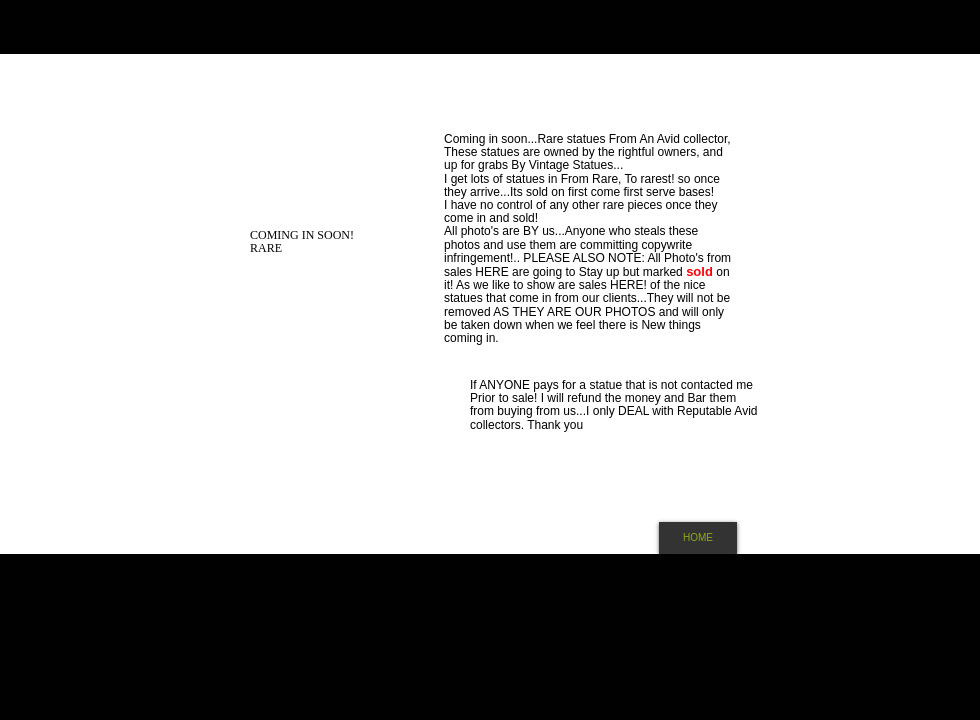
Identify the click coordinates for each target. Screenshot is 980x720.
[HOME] (698, 538)
